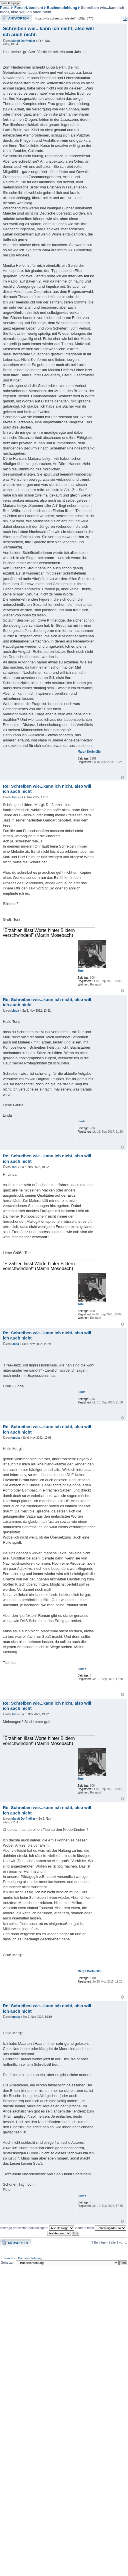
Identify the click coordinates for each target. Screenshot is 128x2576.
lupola (15, 1437)
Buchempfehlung (62, 7)
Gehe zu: (7, 2262)
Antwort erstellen (16, 18)
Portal (5, 7)
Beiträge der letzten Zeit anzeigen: (37, 2228)
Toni (14, 797)
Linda (15, 1010)
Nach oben (122, 777)
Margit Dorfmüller (23, 40)
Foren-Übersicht (28, 7)
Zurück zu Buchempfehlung (22, 2258)
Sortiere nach (100, 2228)
